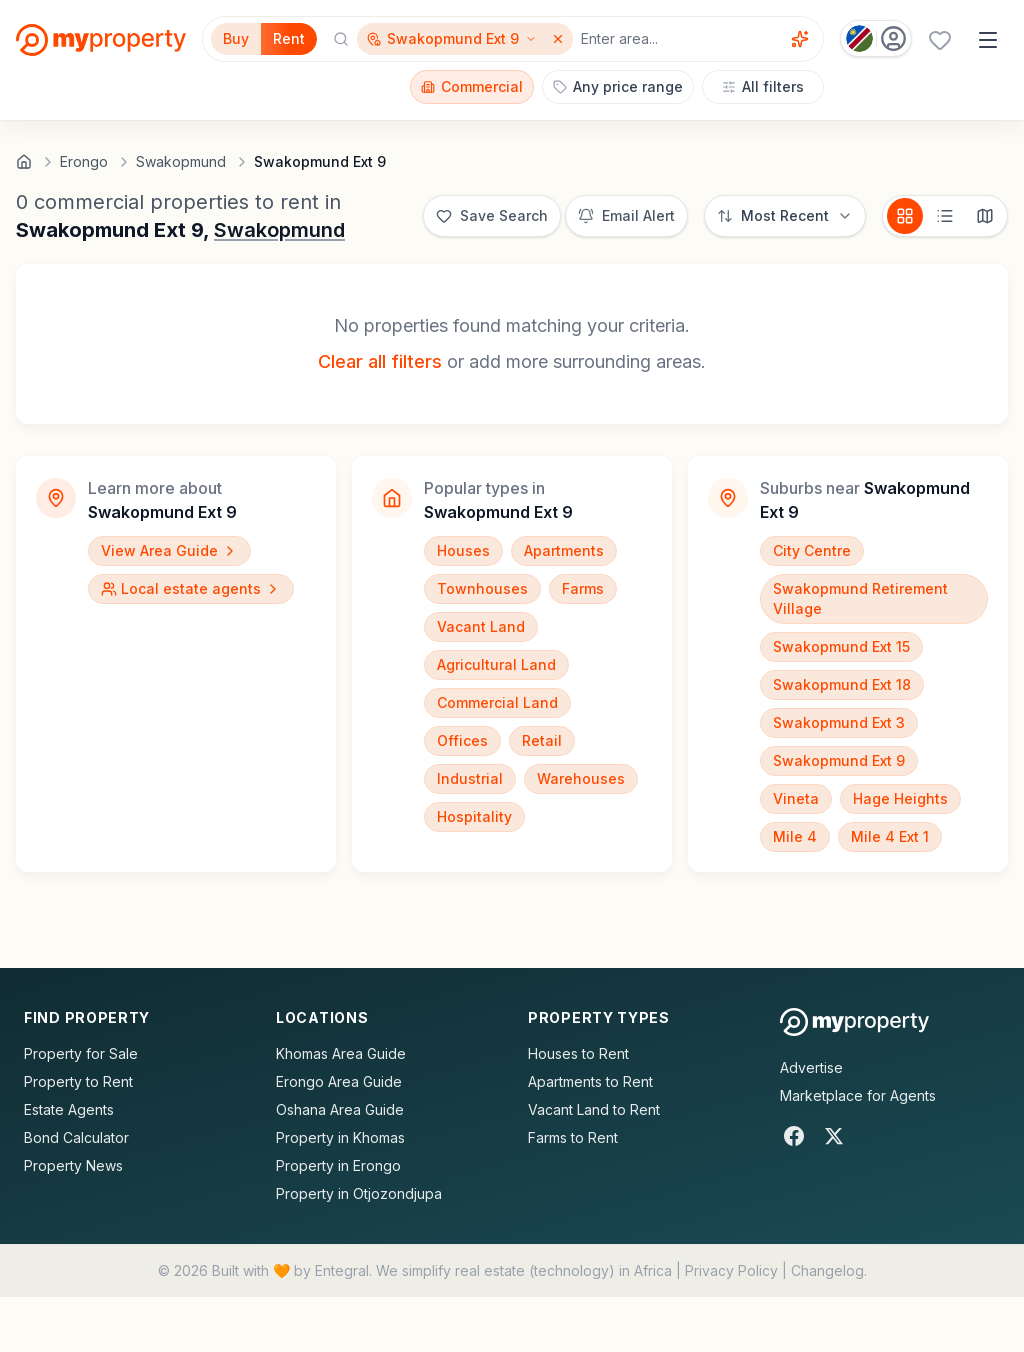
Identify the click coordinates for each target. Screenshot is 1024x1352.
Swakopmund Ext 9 (839, 760)
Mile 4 (795, 836)
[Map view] (985, 216)
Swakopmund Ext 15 (841, 646)
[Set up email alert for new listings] (626, 216)
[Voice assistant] (800, 39)
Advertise (811, 1067)
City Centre (812, 550)
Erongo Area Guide (339, 1081)
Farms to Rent (573, 1137)
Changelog (827, 1270)
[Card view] (905, 216)
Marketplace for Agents (858, 1095)
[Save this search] (492, 216)
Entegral (342, 1270)
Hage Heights (900, 798)
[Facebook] (794, 1136)
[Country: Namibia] (876, 38)
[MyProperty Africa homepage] (854, 1022)
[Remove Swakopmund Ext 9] (560, 39)
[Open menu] (988, 40)
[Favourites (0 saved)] (940, 40)
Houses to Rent (578, 1053)
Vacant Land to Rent (594, 1109)
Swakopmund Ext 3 (839, 722)
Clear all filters (380, 361)
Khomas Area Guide (341, 1053)
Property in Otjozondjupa (359, 1193)
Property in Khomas (340, 1137)
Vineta (796, 798)
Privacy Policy (731, 1270)
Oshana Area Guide (340, 1109)
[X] (834, 1136)
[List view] (945, 216)
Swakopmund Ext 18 (842, 684)
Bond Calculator (76, 1137)
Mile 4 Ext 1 (890, 836)
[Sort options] (785, 216)
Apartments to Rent (590, 1081)
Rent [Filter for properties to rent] (289, 38)
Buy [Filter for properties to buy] (236, 38)
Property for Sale (81, 1053)
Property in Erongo (338, 1165)
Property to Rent (78, 1081)
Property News (73, 1165)
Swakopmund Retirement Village (860, 598)
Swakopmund (279, 230)
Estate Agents (69, 1109)
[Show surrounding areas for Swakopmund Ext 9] (452, 39)
